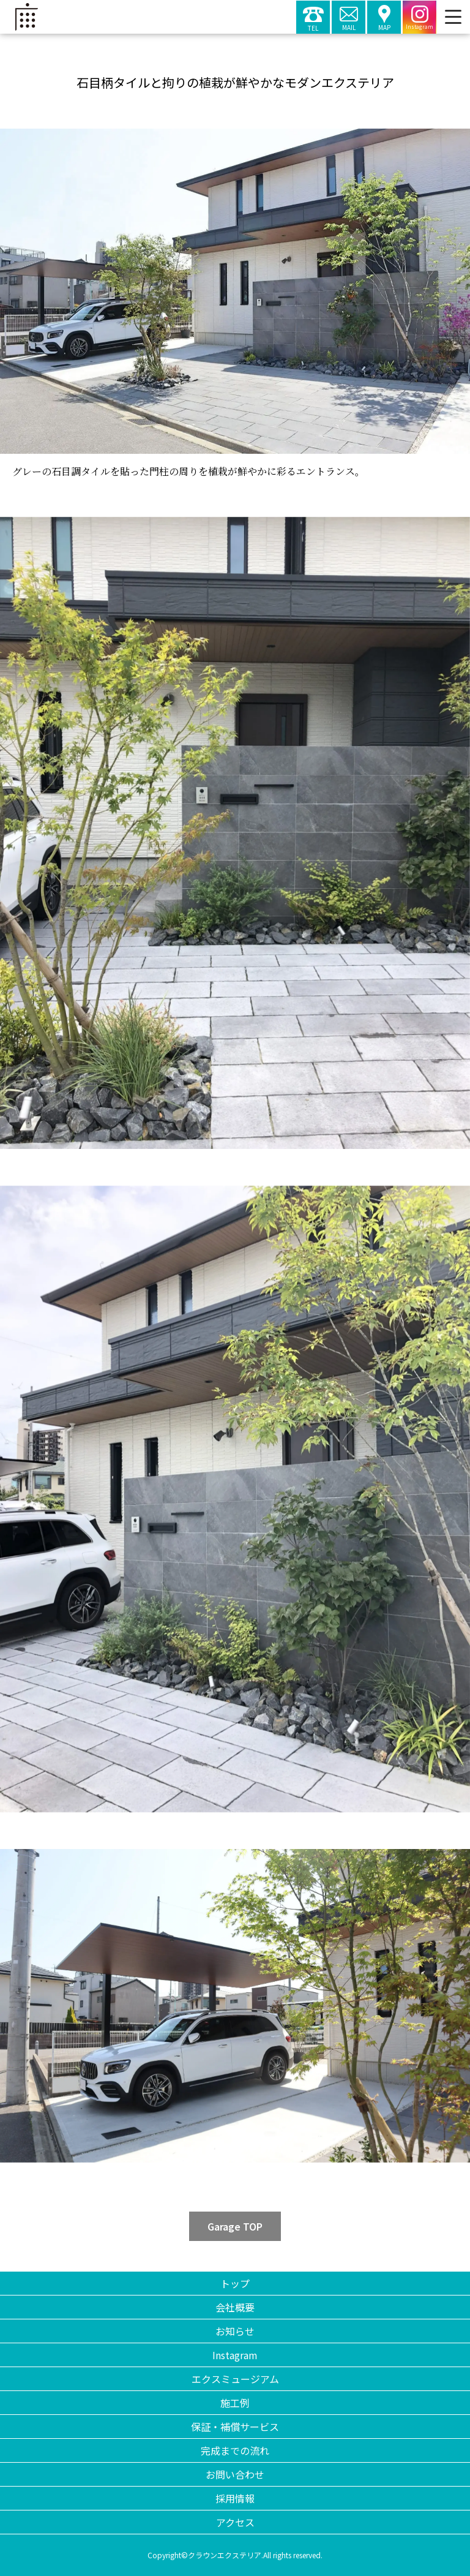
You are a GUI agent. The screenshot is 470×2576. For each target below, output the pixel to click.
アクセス (235, 2522)
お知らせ (235, 2331)
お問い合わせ (235, 2474)
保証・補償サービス (235, 2426)
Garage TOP (235, 2226)
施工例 (235, 2402)
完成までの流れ (235, 2450)
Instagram (235, 2355)
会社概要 (235, 2307)
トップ (235, 2283)
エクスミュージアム (235, 2378)
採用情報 (235, 2498)
